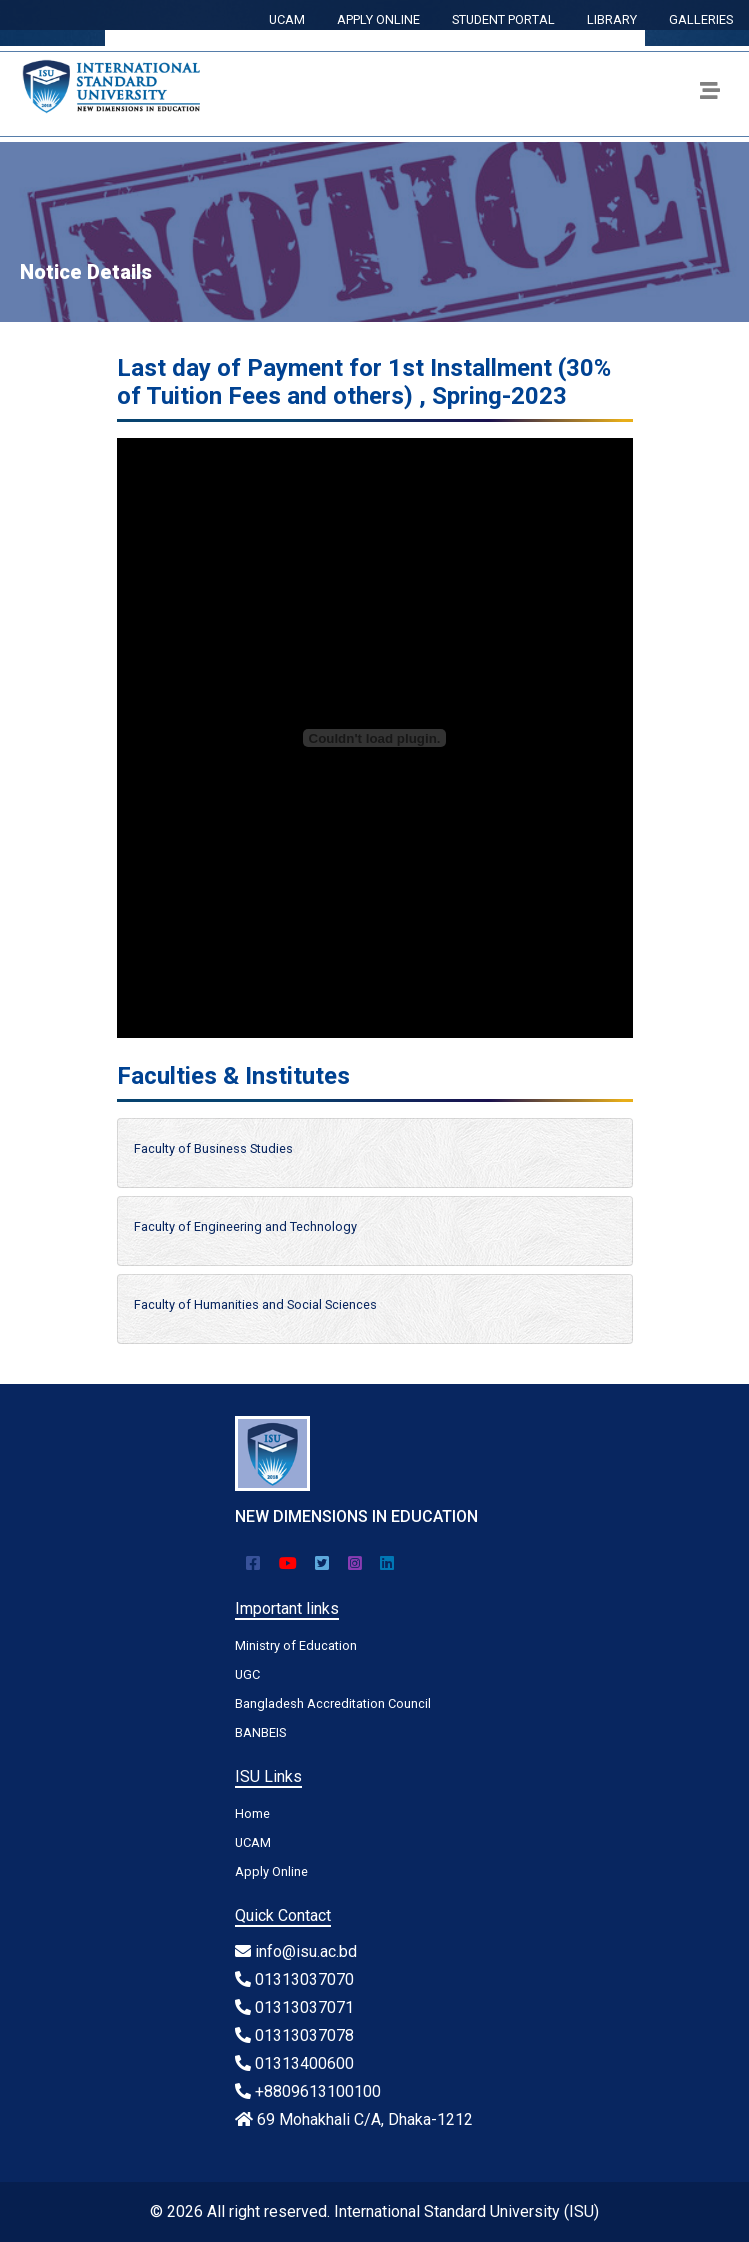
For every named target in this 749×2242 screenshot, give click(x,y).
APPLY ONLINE (378, 19)
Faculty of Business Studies (213, 1148)
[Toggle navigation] (710, 94)
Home (252, 1813)
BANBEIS (260, 1732)
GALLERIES (701, 19)
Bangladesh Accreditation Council (333, 1703)
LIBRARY (612, 19)
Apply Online (271, 1871)
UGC (247, 1674)
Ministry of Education (296, 1645)
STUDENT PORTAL (503, 19)
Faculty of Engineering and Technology (245, 1226)
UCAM (287, 19)
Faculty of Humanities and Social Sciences (255, 1304)
